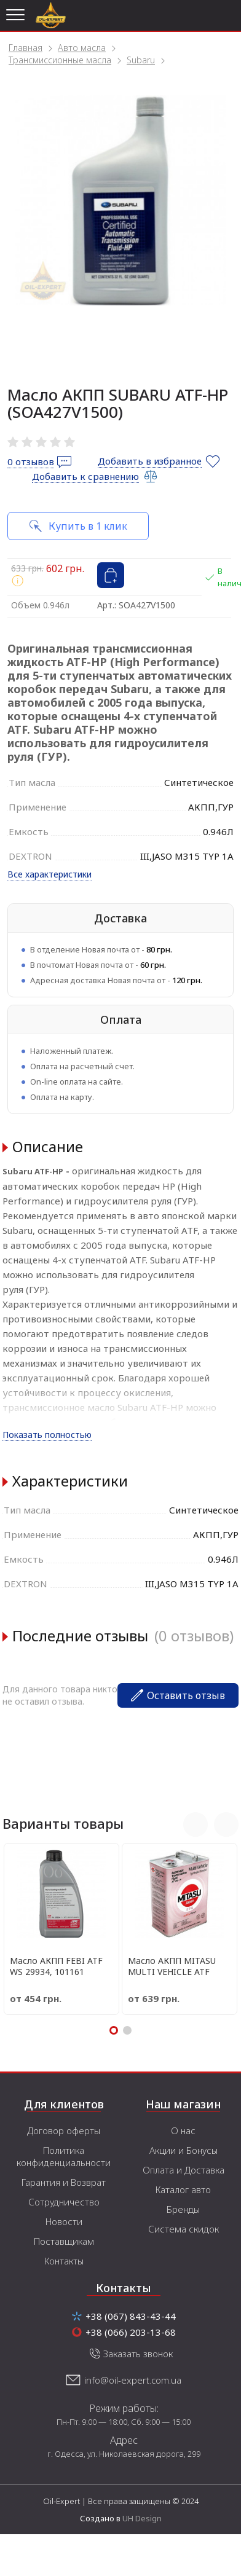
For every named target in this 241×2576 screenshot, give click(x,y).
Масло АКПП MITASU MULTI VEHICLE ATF (172, 1966)
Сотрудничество (64, 2202)
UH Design (142, 2518)
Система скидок (183, 2229)
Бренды (183, 2209)
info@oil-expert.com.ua (132, 2380)
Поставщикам (64, 2241)
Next (226, 1824)
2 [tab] (127, 2030)
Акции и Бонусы (183, 2150)
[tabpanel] (120, 200)
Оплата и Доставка (183, 2170)
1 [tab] (113, 2030)
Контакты (64, 2261)
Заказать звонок (138, 2353)
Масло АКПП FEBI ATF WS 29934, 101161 (56, 1966)
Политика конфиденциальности (64, 2156)
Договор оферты (63, 2130)
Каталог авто (183, 2189)
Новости (63, 2221)
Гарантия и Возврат (64, 2182)
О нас (183, 2130)
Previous (195, 1824)
